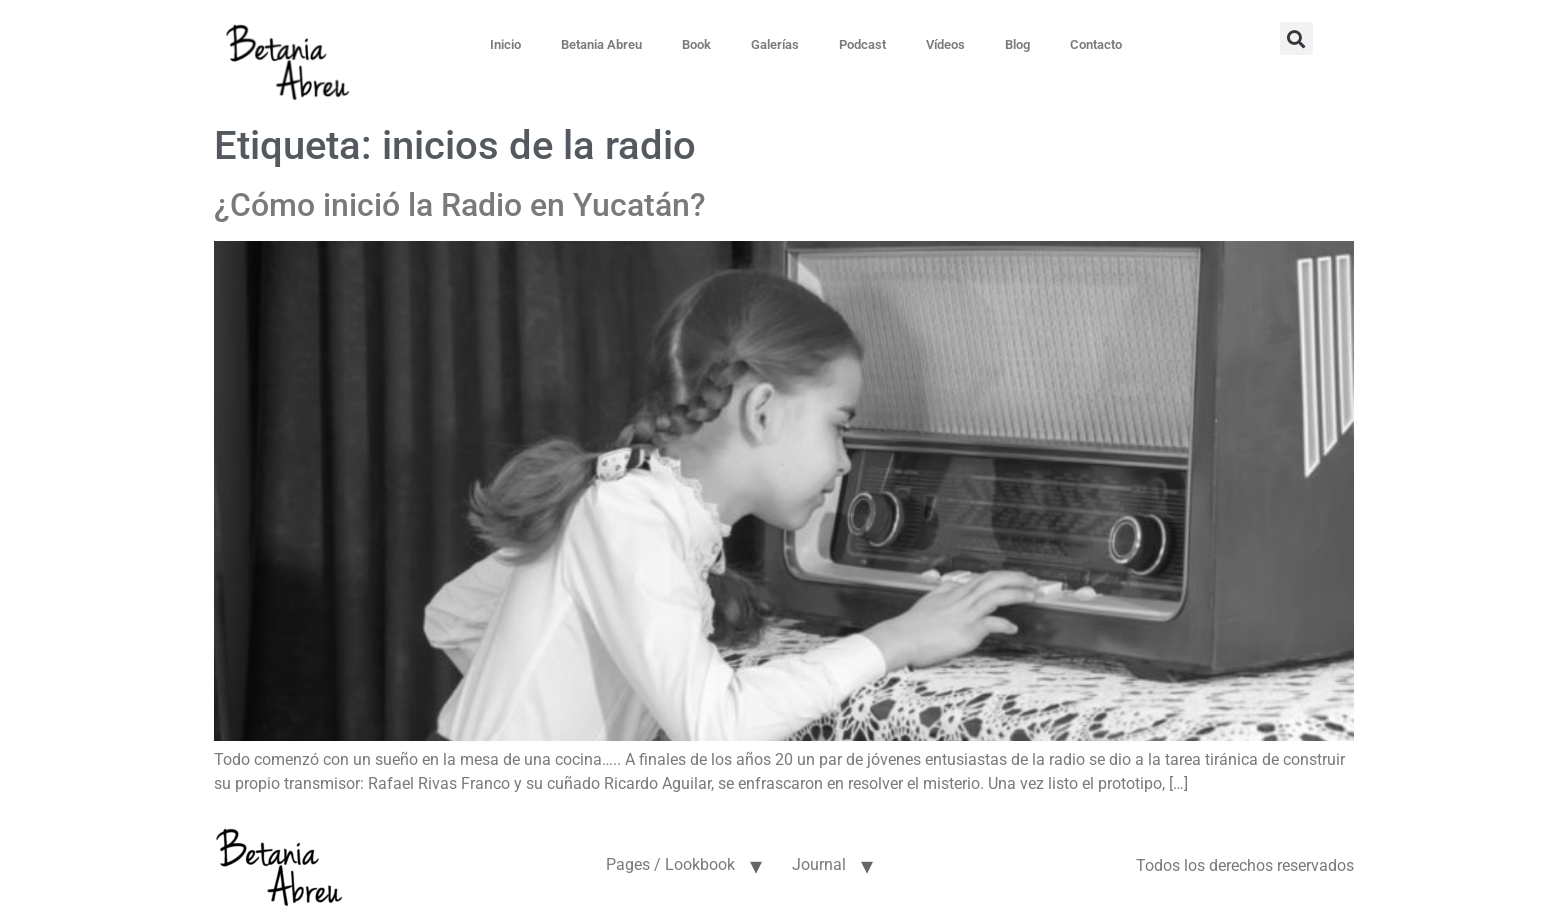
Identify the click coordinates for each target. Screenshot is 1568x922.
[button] (1296, 38)
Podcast (862, 44)
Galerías (775, 44)
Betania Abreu (601, 44)
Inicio (505, 44)
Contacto (1096, 44)
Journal (819, 864)
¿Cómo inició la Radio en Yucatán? (460, 205)
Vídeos (945, 44)
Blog (1017, 44)
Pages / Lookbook (670, 864)
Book (696, 44)
